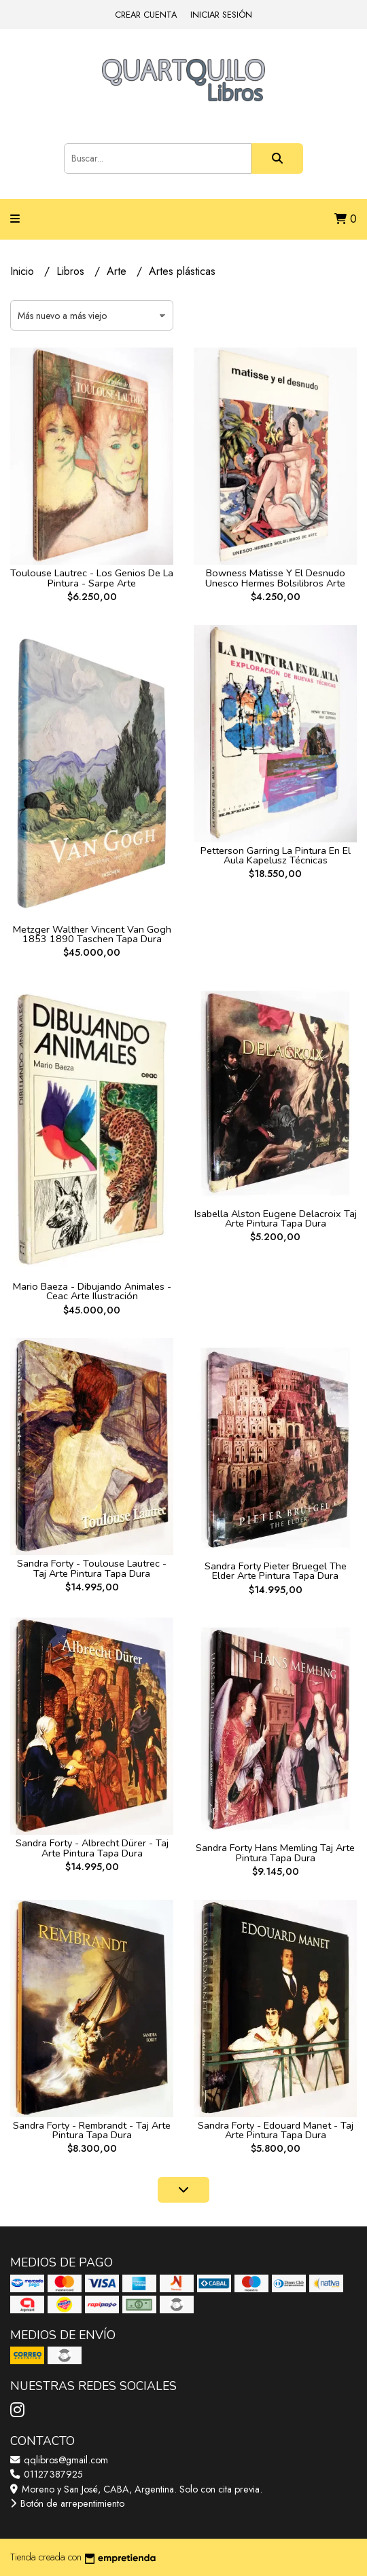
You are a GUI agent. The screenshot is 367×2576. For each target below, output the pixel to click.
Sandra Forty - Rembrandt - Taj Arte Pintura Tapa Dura (92, 2130)
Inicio (23, 271)
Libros (72, 271)
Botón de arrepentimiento (67, 2503)
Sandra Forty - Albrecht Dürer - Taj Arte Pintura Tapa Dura (92, 1847)
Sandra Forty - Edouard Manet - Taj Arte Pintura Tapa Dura (275, 2130)
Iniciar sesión (221, 14)
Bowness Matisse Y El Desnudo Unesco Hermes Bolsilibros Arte (275, 577)
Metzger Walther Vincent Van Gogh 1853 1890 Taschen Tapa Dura (92, 934)
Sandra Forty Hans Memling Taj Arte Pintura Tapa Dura (275, 1852)
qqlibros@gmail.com (59, 2460)
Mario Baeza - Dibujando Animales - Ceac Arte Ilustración (92, 1291)
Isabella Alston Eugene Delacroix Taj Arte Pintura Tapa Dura (275, 1218)
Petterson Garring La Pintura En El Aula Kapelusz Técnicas (275, 855)
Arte (118, 271)
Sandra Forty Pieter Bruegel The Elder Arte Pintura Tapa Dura (276, 1570)
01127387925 (46, 2474)
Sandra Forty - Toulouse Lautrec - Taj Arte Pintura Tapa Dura (92, 1568)
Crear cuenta (146, 14)
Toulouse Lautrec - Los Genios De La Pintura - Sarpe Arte (91, 577)
